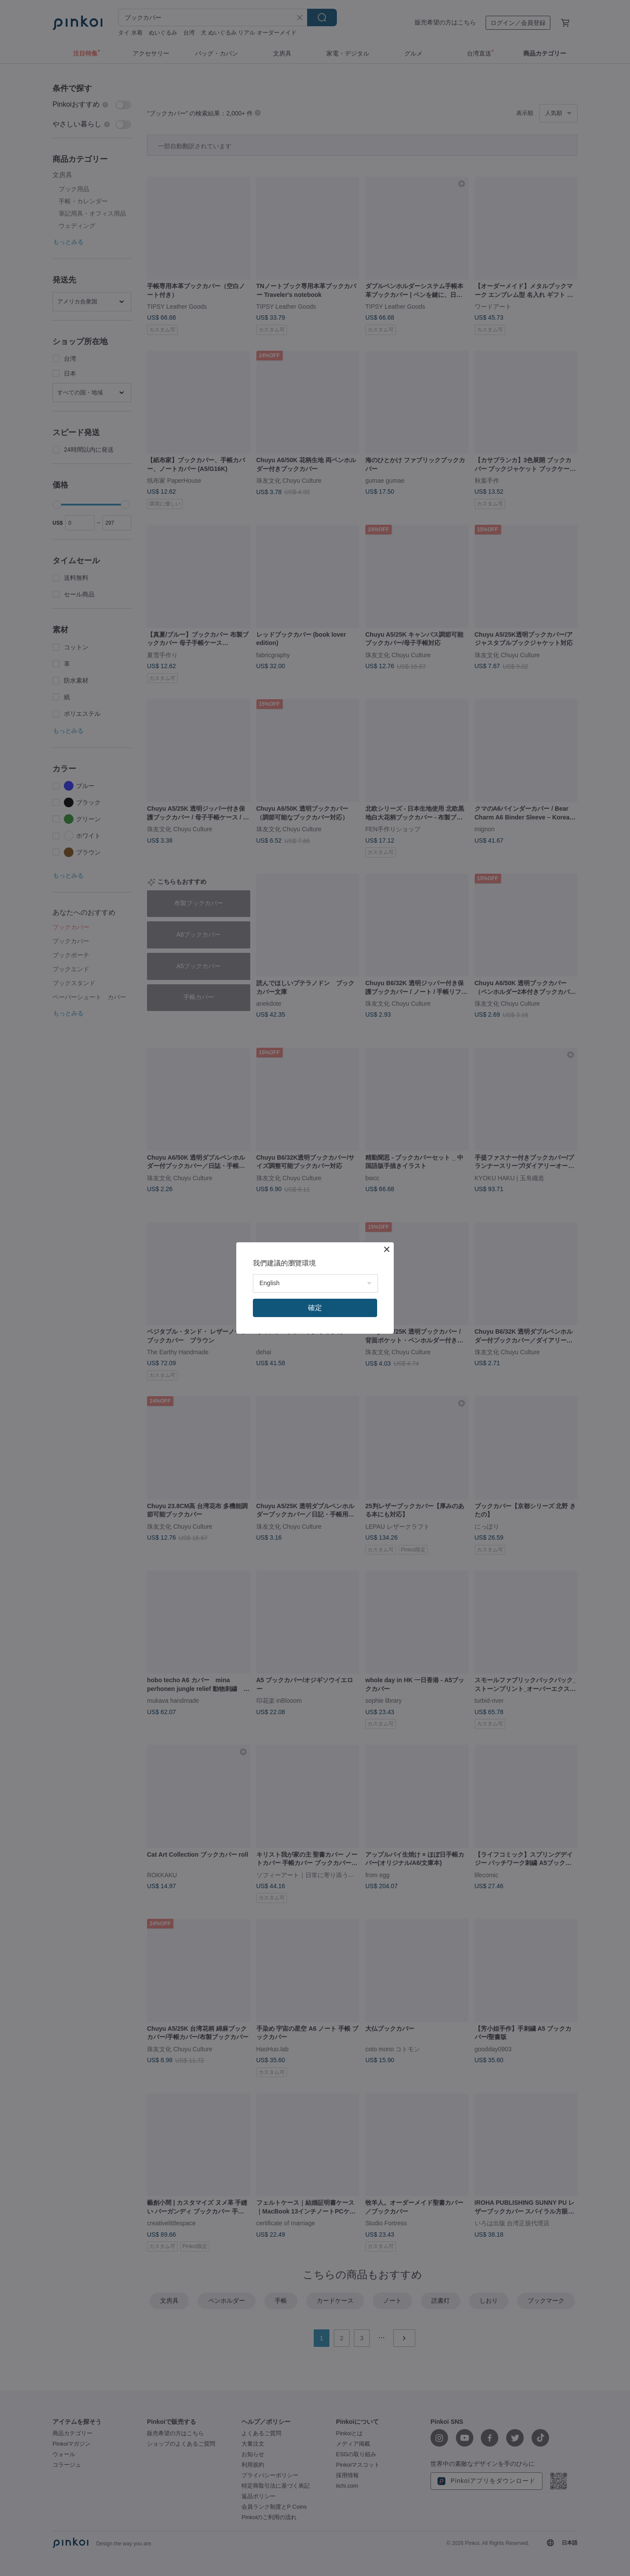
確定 (315, 1307)
